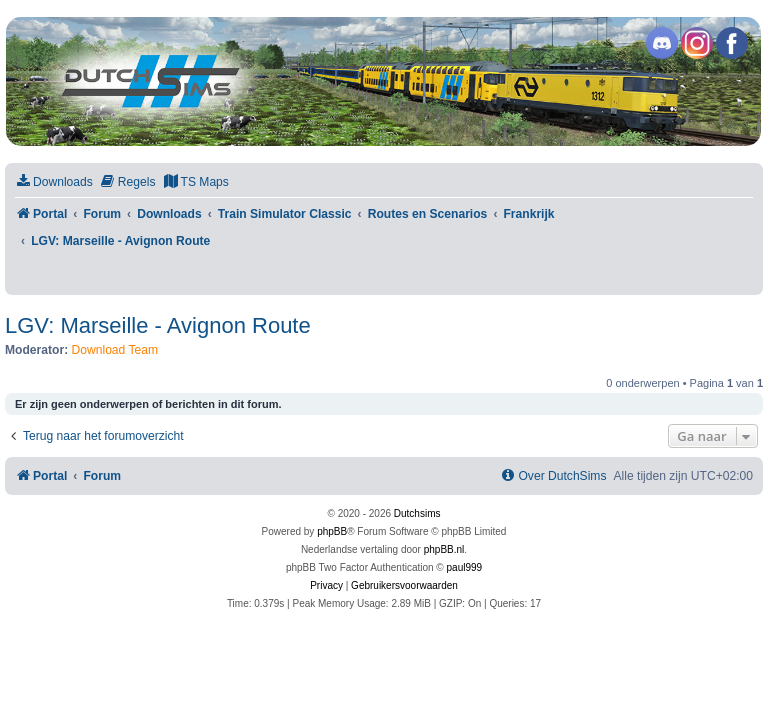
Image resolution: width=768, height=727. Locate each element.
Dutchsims (417, 513)
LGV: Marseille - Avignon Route (158, 325)
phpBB (332, 531)
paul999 (465, 567)
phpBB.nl (444, 549)
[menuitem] (54, 182)
